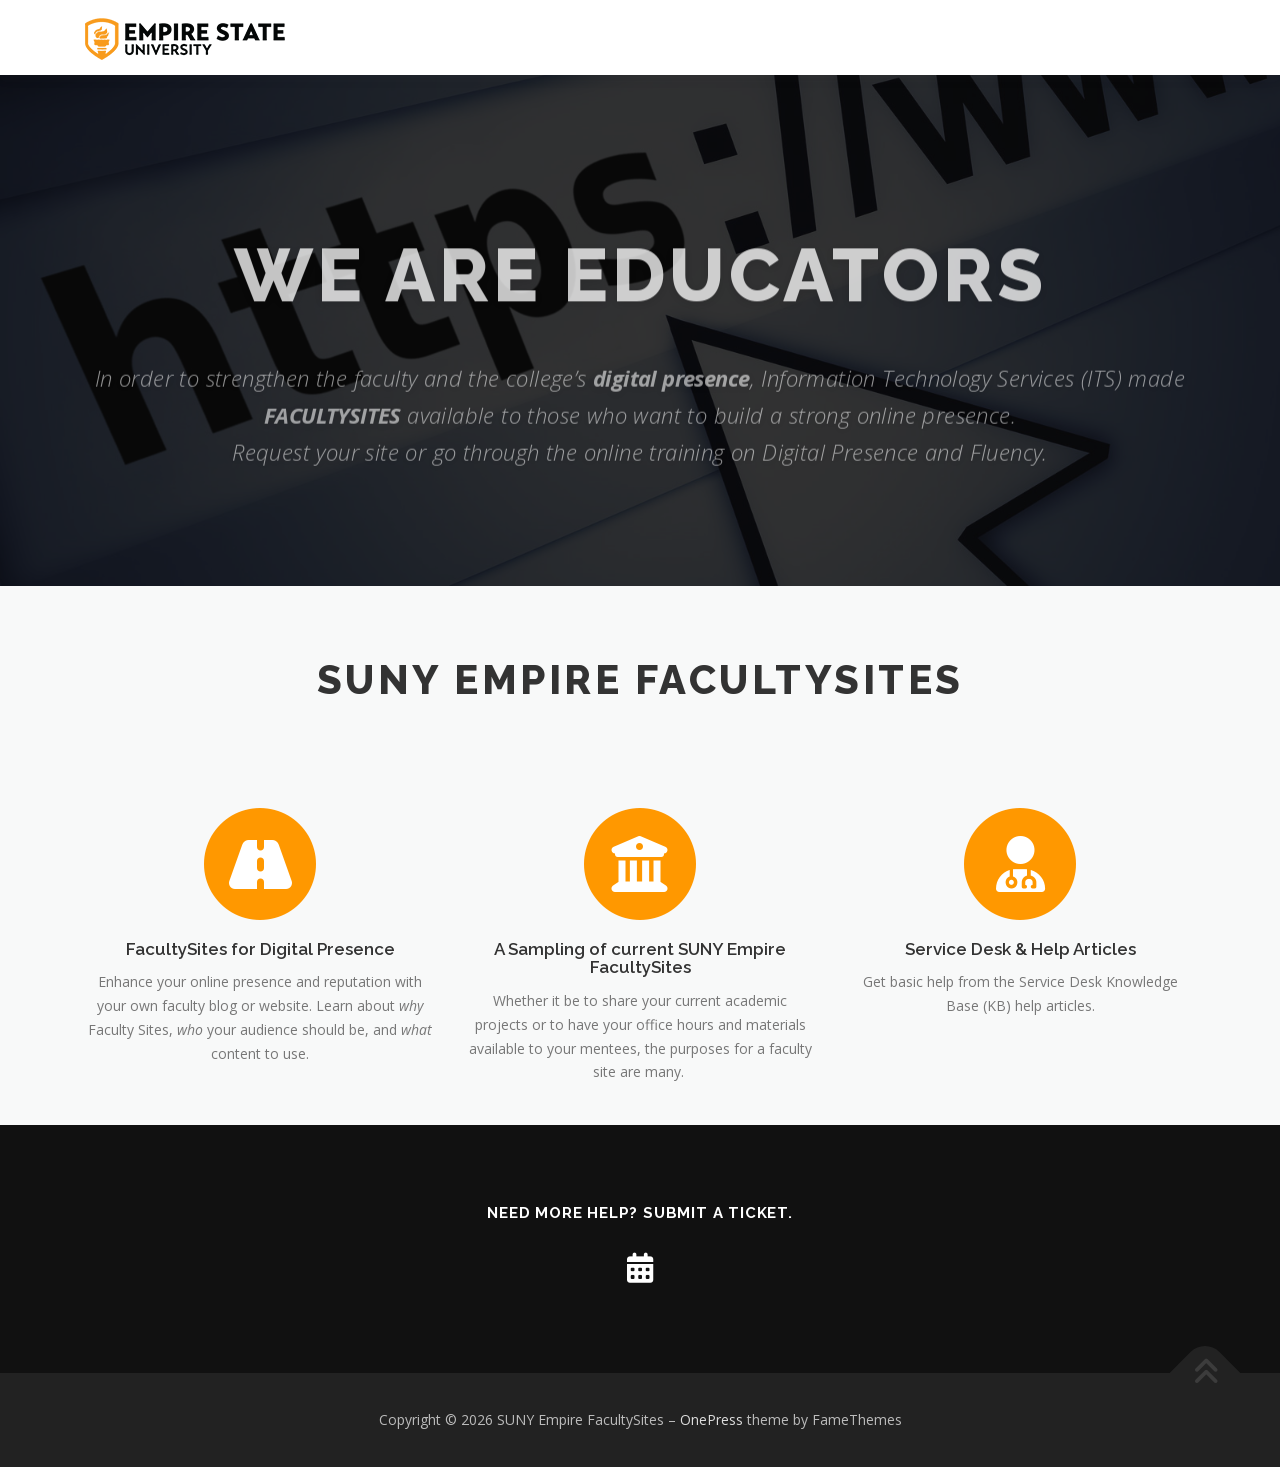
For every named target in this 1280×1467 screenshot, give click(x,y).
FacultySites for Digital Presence (260, 1047)
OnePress (711, 1419)
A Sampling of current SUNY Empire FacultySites (640, 1056)
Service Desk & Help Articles (1020, 1047)
